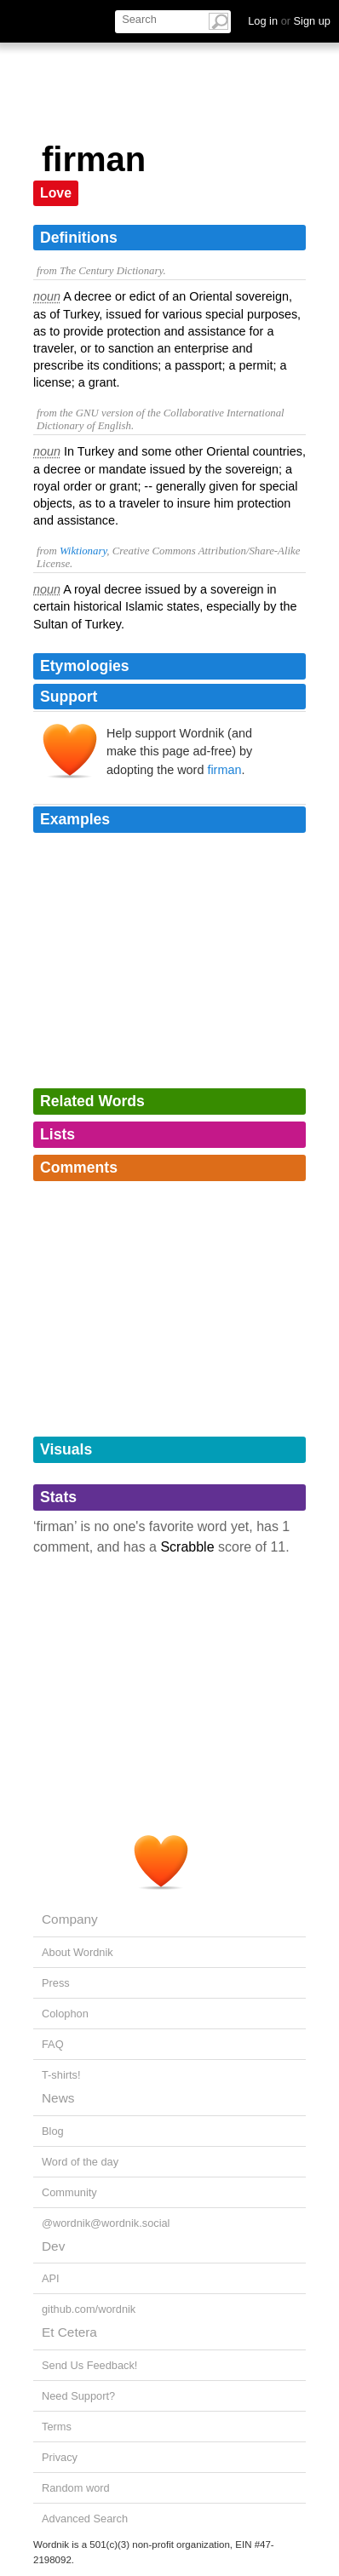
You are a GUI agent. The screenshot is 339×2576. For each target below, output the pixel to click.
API (51, 2278)
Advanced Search (85, 2518)
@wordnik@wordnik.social (106, 2223)
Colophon (65, 2013)
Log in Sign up (289, 20)
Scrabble (187, 1547)
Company (70, 1919)
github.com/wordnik (88, 2309)
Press (56, 1982)
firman (224, 770)
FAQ (53, 2044)
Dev (53, 2246)
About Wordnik (77, 1952)
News (58, 2098)
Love (56, 193)
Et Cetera (69, 2332)
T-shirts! (61, 2074)
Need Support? (78, 2396)
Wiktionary (83, 551)
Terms (57, 2426)
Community (69, 2192)
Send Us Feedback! (89, 2365)
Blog (53, 2131)
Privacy (60, 2457)
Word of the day (80, 2161)
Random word (76, 2487)
